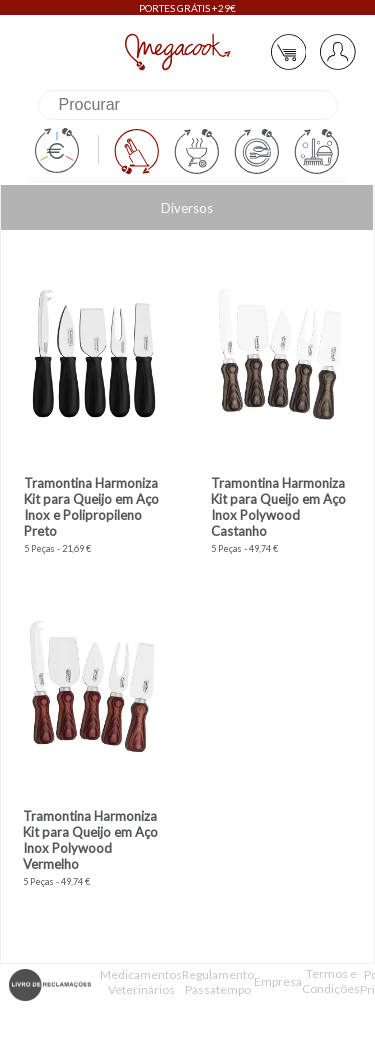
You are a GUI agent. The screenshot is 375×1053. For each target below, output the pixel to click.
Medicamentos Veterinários (141, 982)
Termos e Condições (331, 981)
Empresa (278, 981)
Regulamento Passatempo (218, 982)
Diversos (187, 208)
